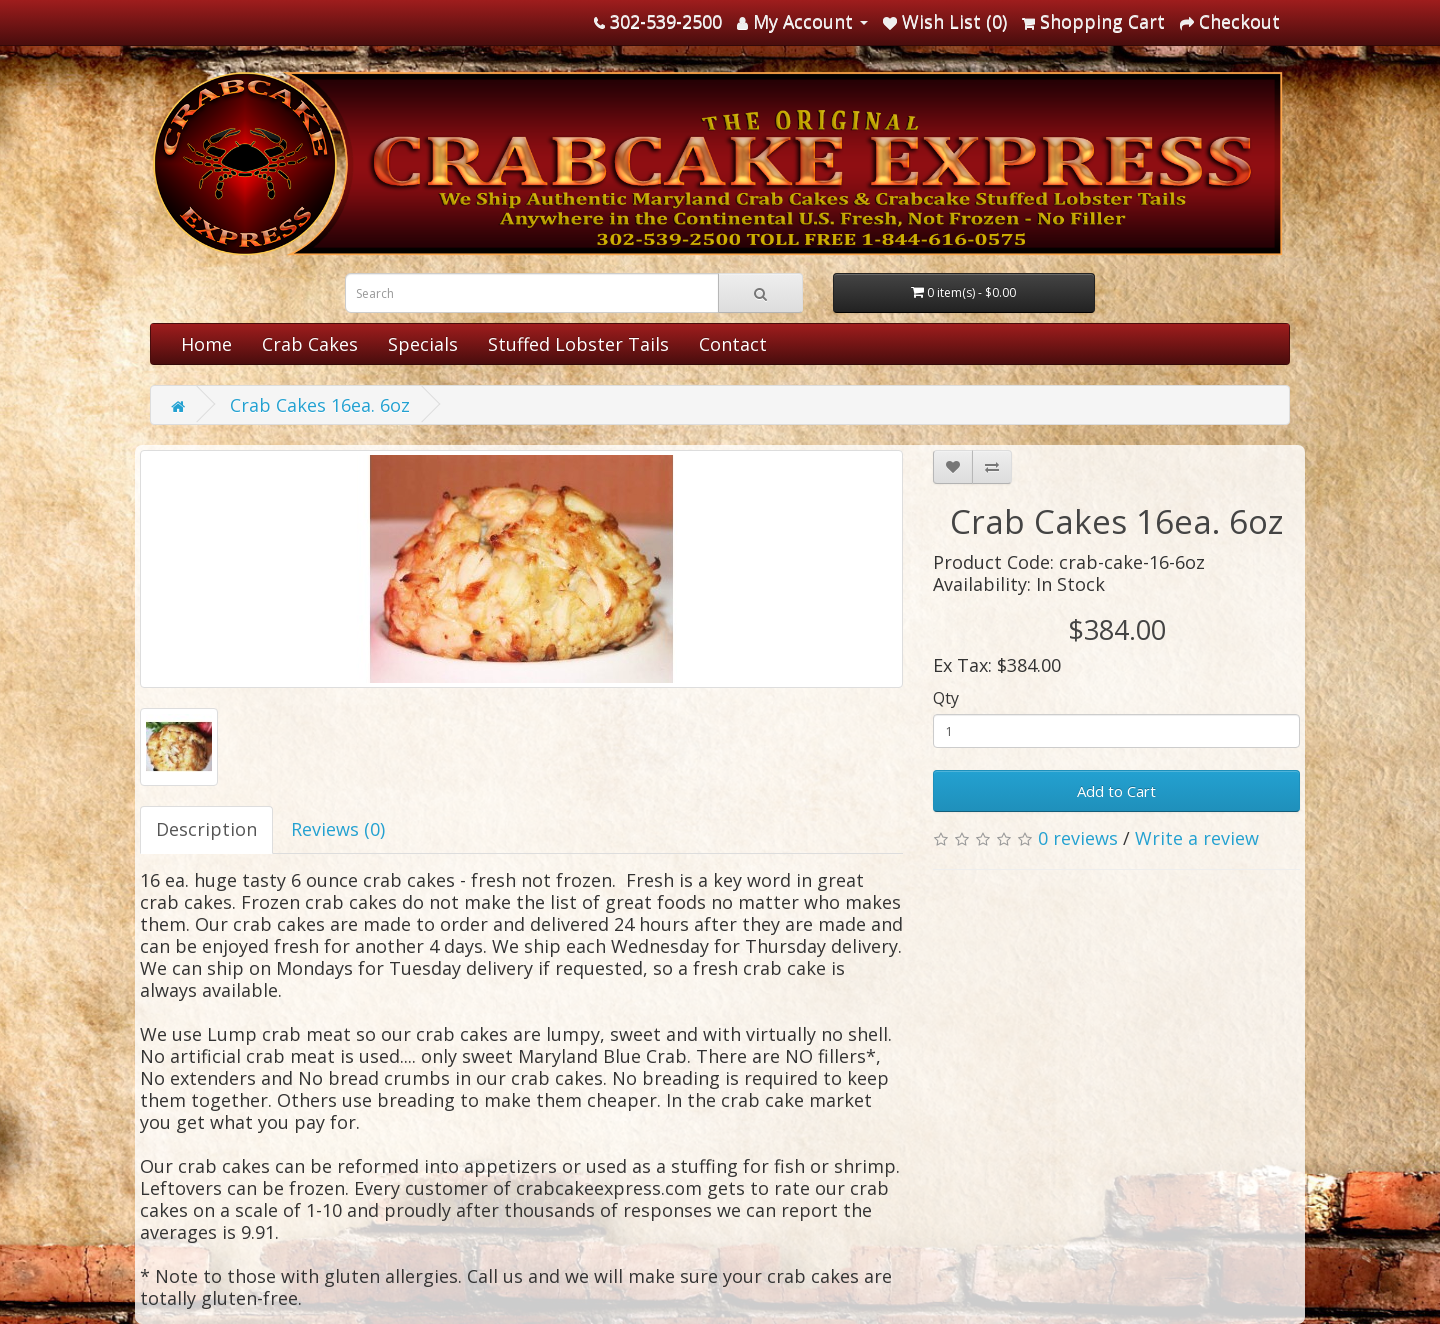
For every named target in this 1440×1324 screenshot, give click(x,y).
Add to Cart (1116, 791)
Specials (423, 344)
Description (206, 829)
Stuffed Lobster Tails (578, 344)
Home (206, 344)
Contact (733, 344)
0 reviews (1078, 838)
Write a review (1197, 838)
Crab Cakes (310, 344)
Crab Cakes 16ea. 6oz (320, 405)
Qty (946, 698)
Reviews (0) (338, 829)
